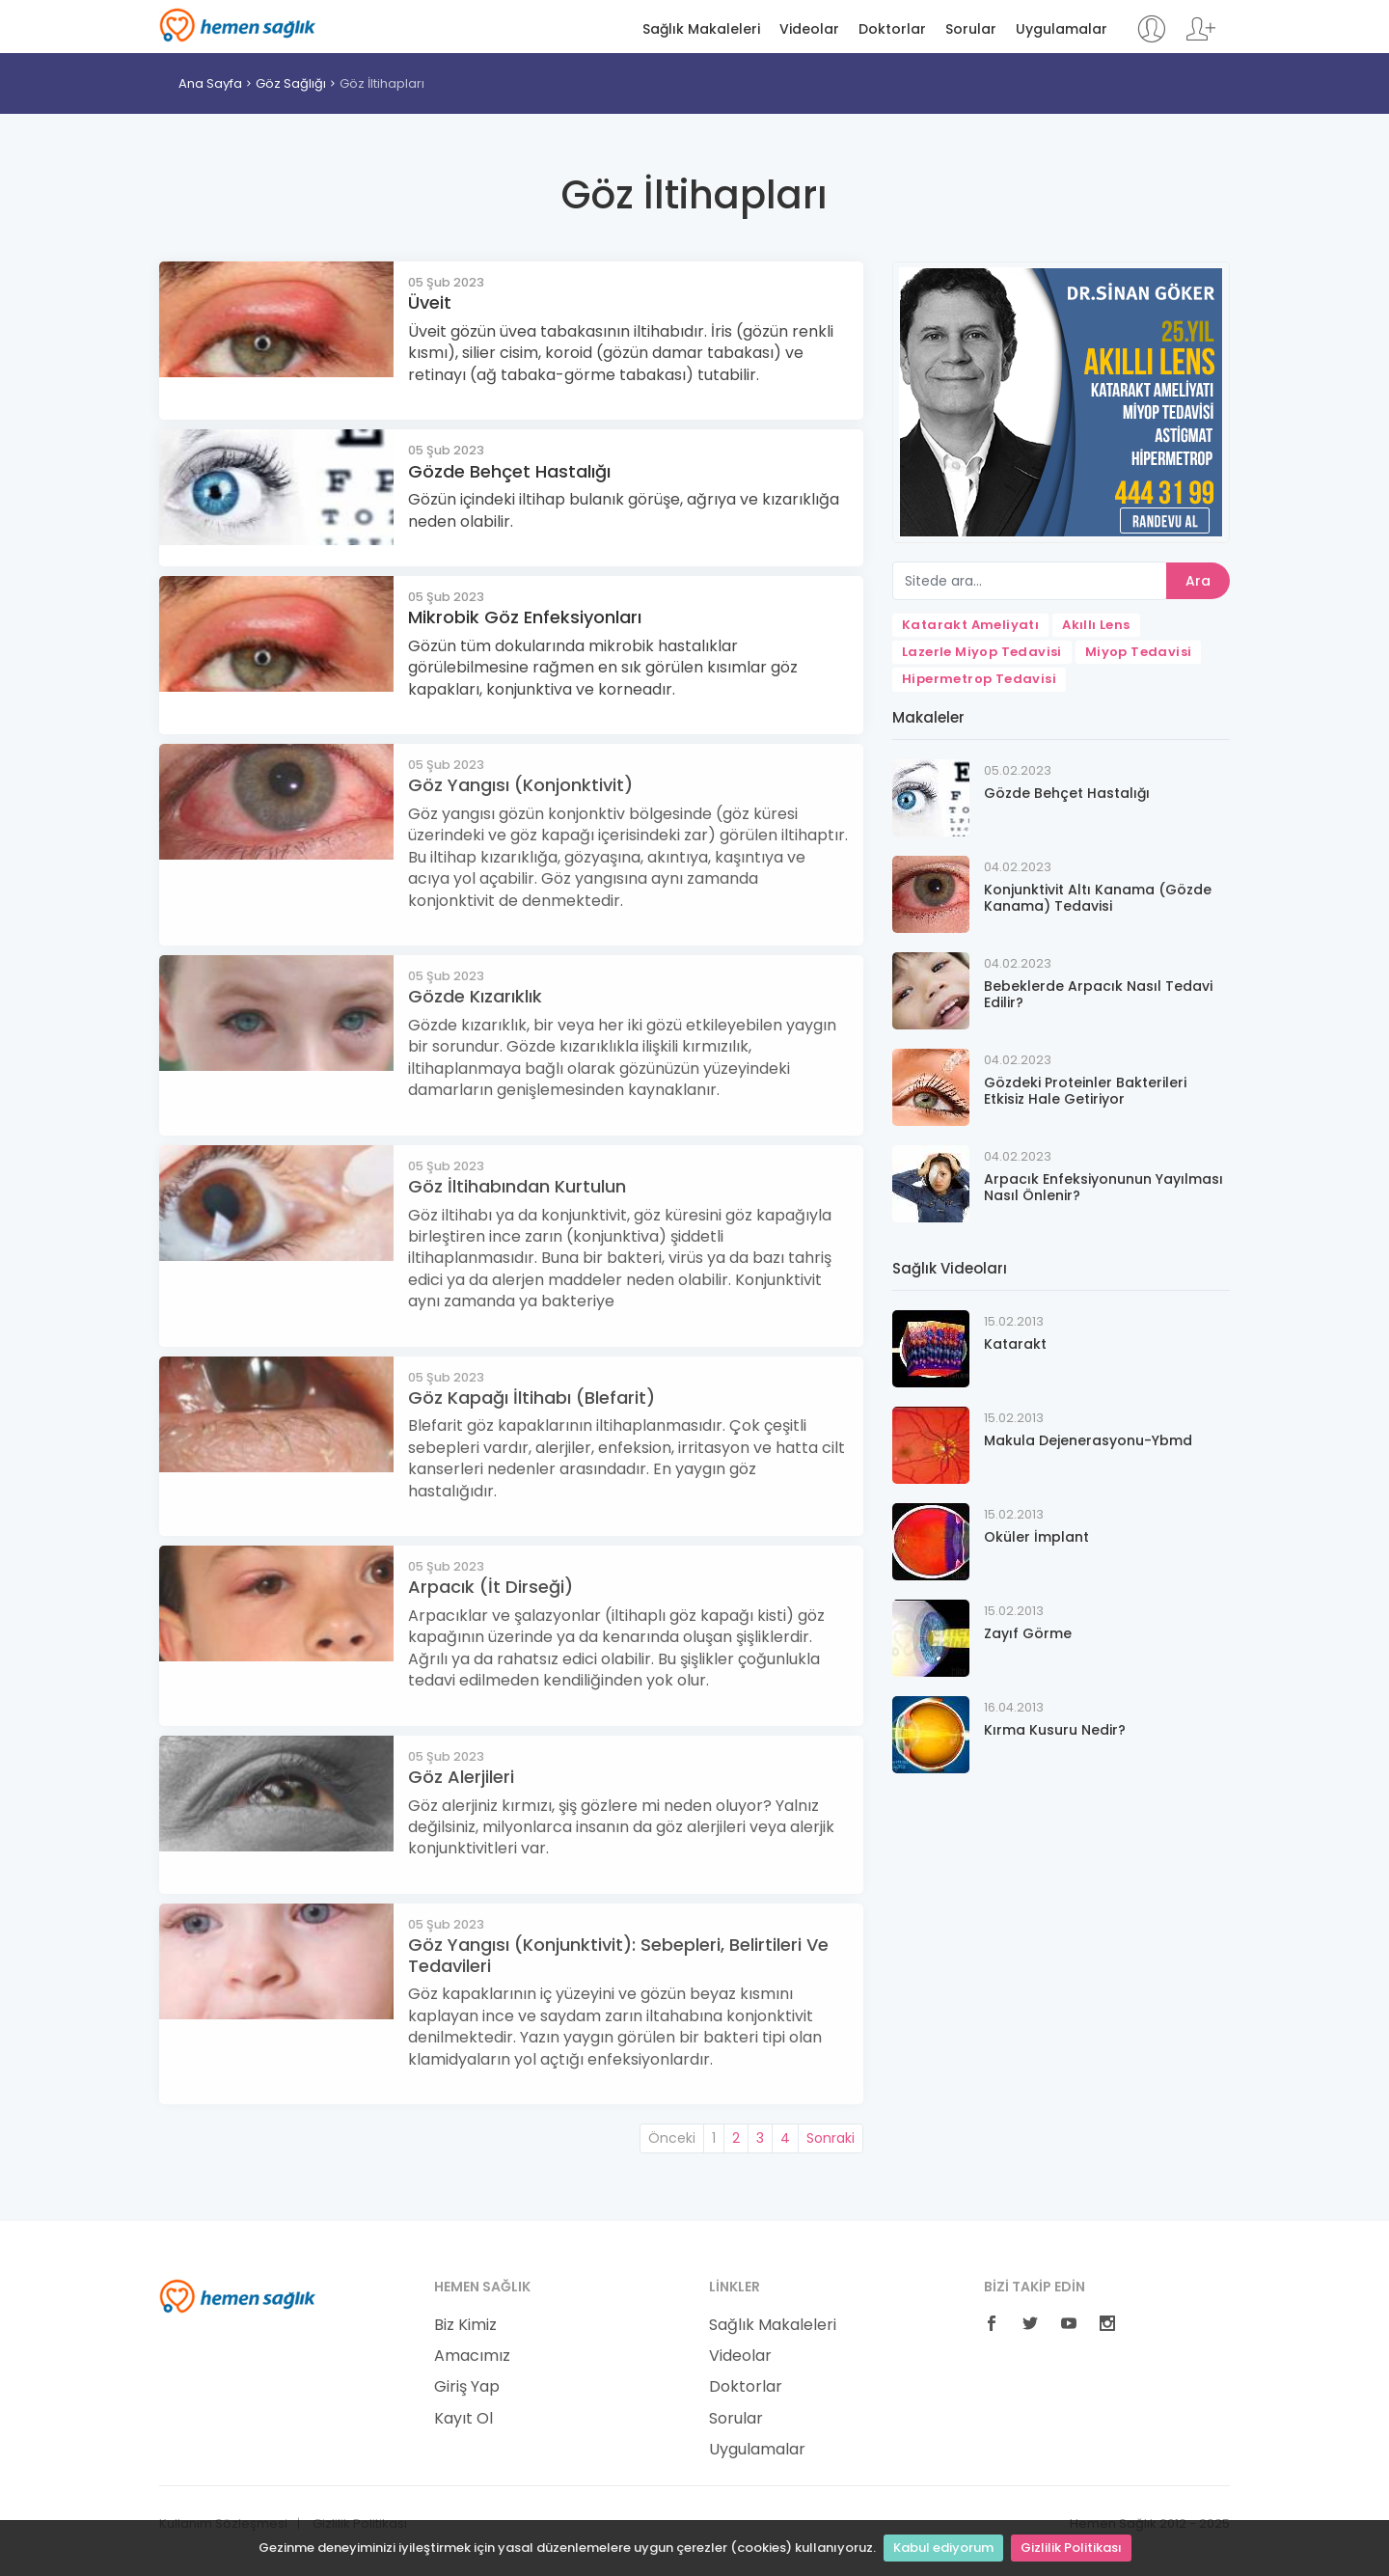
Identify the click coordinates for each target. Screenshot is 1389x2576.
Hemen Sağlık (237, 25)
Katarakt (1015, 1344)
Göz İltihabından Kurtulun (517, 1186)
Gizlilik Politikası (1071, 2547)
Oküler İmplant (1036, 1537)
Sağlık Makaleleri (701, 29)
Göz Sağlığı (291, 83)
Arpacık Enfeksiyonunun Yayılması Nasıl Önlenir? (1103, 1187)
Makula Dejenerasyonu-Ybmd (1088, 1440)
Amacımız (472, 2356)
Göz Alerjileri (461, 1777)
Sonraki (830, 2138)
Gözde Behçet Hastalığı (509, 471)
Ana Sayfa (210, 83)
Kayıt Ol (463, 2418)
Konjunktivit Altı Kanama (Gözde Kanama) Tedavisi (1098, 898)
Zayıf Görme (1028, 1633)
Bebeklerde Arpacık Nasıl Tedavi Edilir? (1098, 994)
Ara (1198, 580)
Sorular (970, 29)
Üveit (429, 302)
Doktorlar (892, 29)
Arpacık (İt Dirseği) (490, 1587)
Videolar (809, 29)
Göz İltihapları (382, 83)
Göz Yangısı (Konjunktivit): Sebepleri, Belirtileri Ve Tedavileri (618, 1955)
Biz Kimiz (465, 2325)
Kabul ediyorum (943, 2547)
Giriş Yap (467, 2387)
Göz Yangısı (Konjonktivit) (520, 785)
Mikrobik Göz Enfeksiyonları (524, 617)
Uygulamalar (1061, 29)
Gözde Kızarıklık (475, 996)
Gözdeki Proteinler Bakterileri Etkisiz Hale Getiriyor (1085, 1091)
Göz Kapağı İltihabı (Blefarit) (531, 1397)
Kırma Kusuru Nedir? (1055, 1730)
